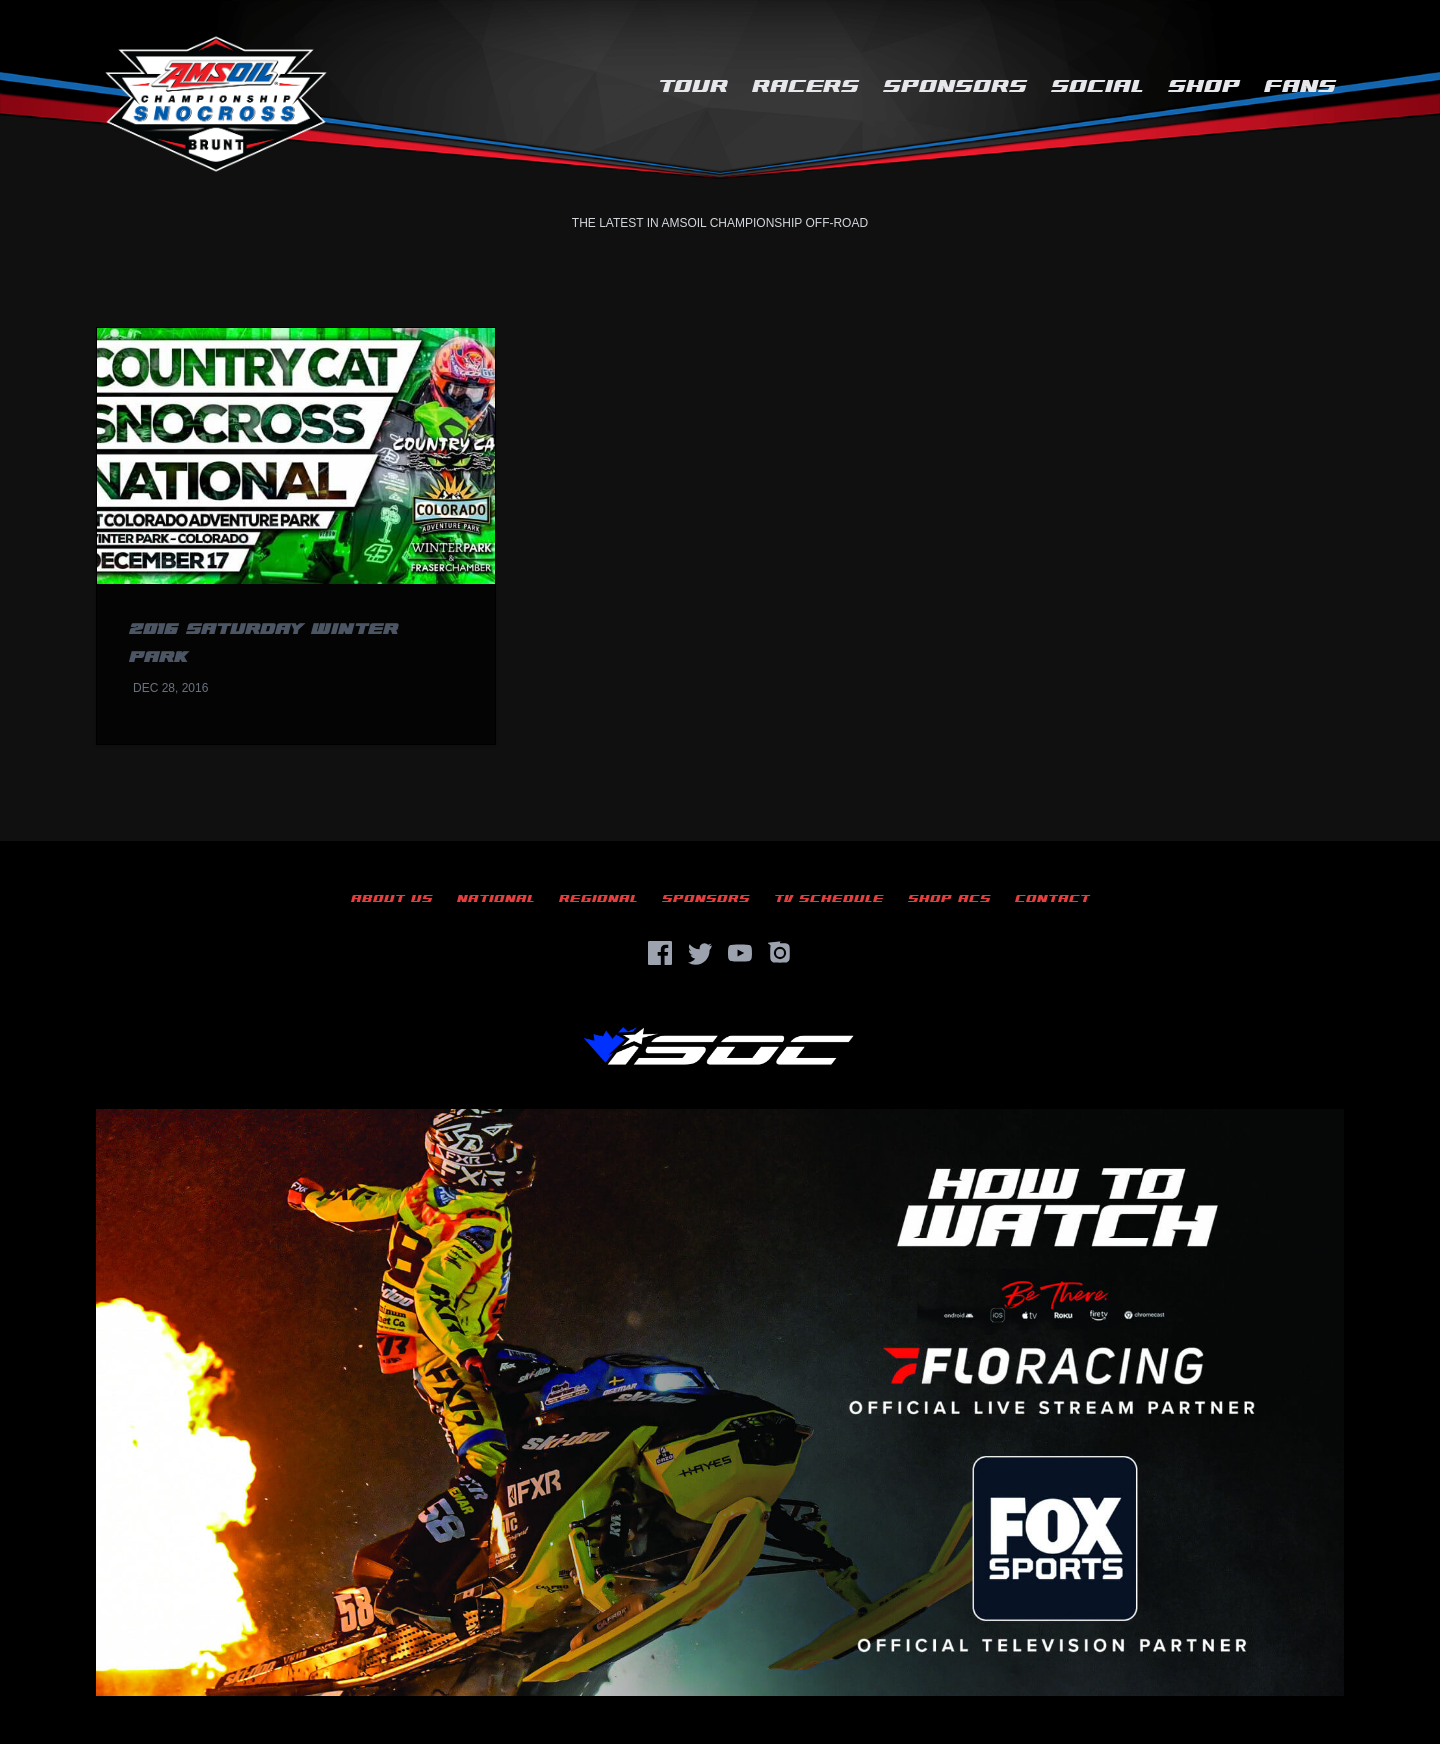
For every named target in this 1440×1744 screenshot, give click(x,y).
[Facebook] (660, 953)
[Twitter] (700, 953)
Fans (1300, 86)
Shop (1204, 86)
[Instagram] (780, 953)
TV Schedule (829, 898)
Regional (598, 898)
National (496, 898)
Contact (1052, 898)
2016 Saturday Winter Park (263, 643)
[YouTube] (740, 953)
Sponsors (955, 86)
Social (1097, 86)
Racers (805, 86)
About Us (392, 898)
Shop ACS (949, 898)
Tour (693, 86)
